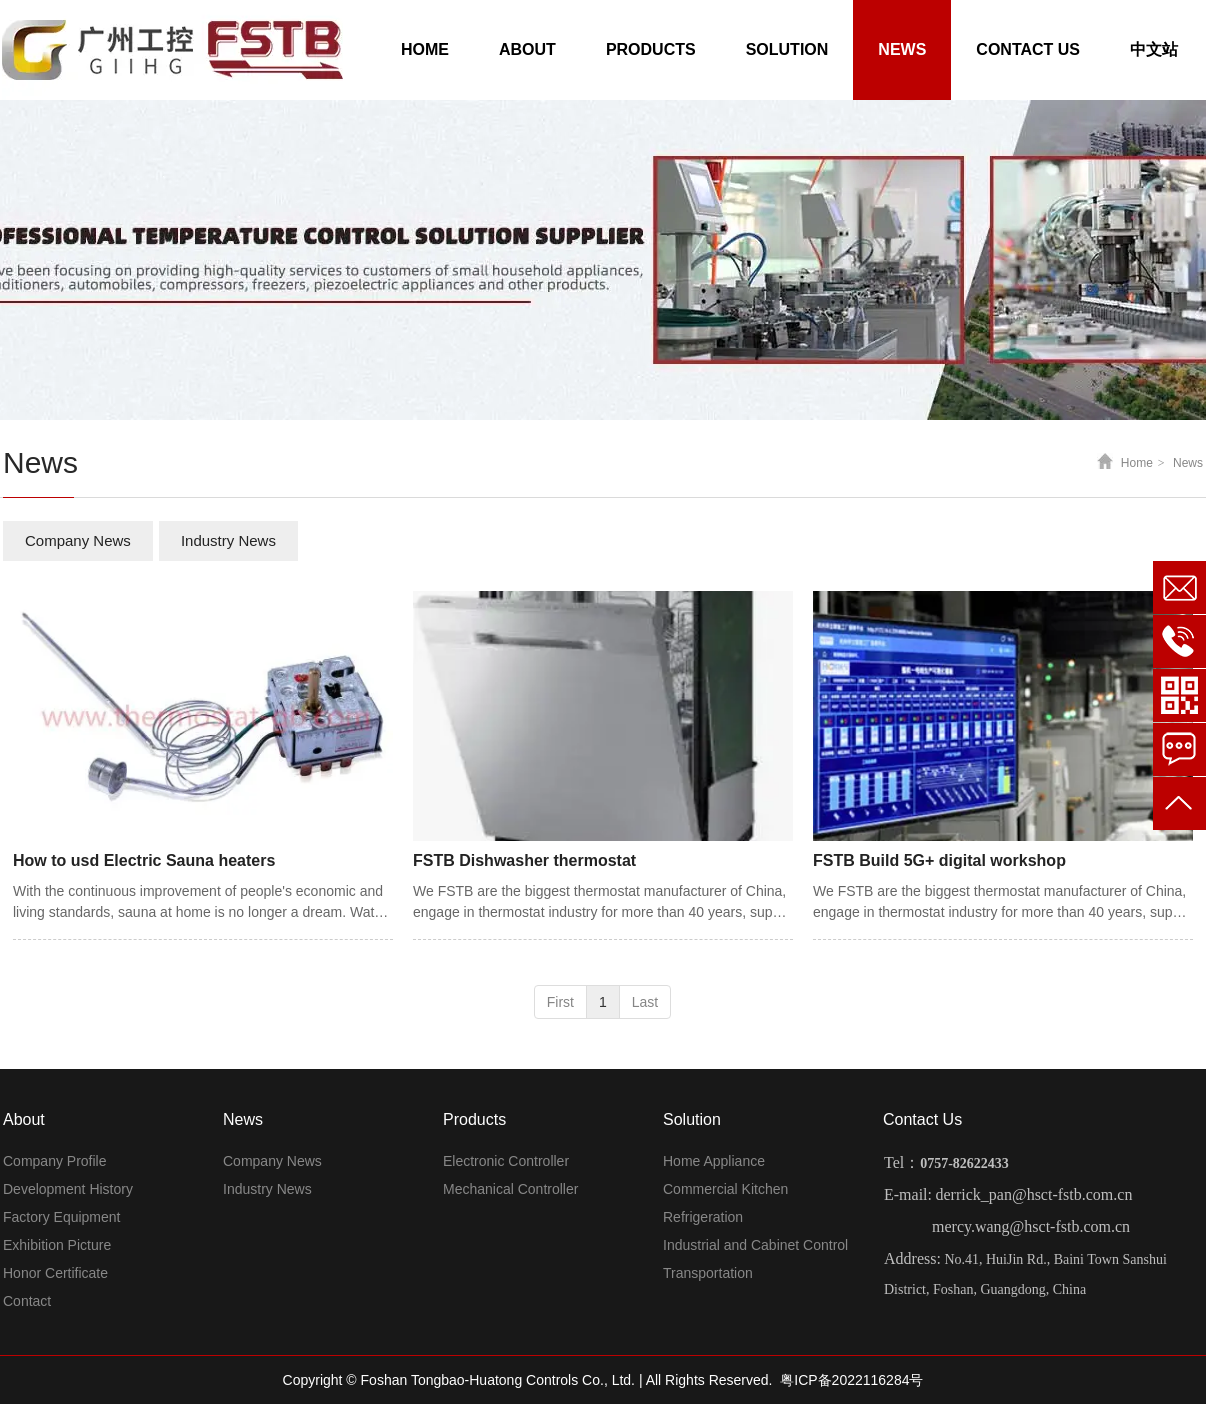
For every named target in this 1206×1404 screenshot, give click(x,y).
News (1188, 463)
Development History (68, 1189)
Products (474, 1119)
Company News (272, 1161)
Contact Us (922, 1119)
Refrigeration (703, 1217)
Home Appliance (714, 1161)
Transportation (708, 1273)
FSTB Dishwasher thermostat (524, 860)
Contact (27, 1301)
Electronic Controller (506, 1161)
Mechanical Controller (510, 1189)
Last (645, 1002)
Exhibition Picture (57, 1245)
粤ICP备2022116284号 (851, 1380)
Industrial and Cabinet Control (755, 1245)
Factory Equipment (62, 1217)
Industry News (267, 1189)
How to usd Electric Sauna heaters (144, 860)
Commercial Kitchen (725, 1189)
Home (1137, 463)
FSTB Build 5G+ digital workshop (939, 860)
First (560, 1002)
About (24, 1119)
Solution (692, 1119)
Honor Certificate (55, 1273)
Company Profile (55, 1161)
